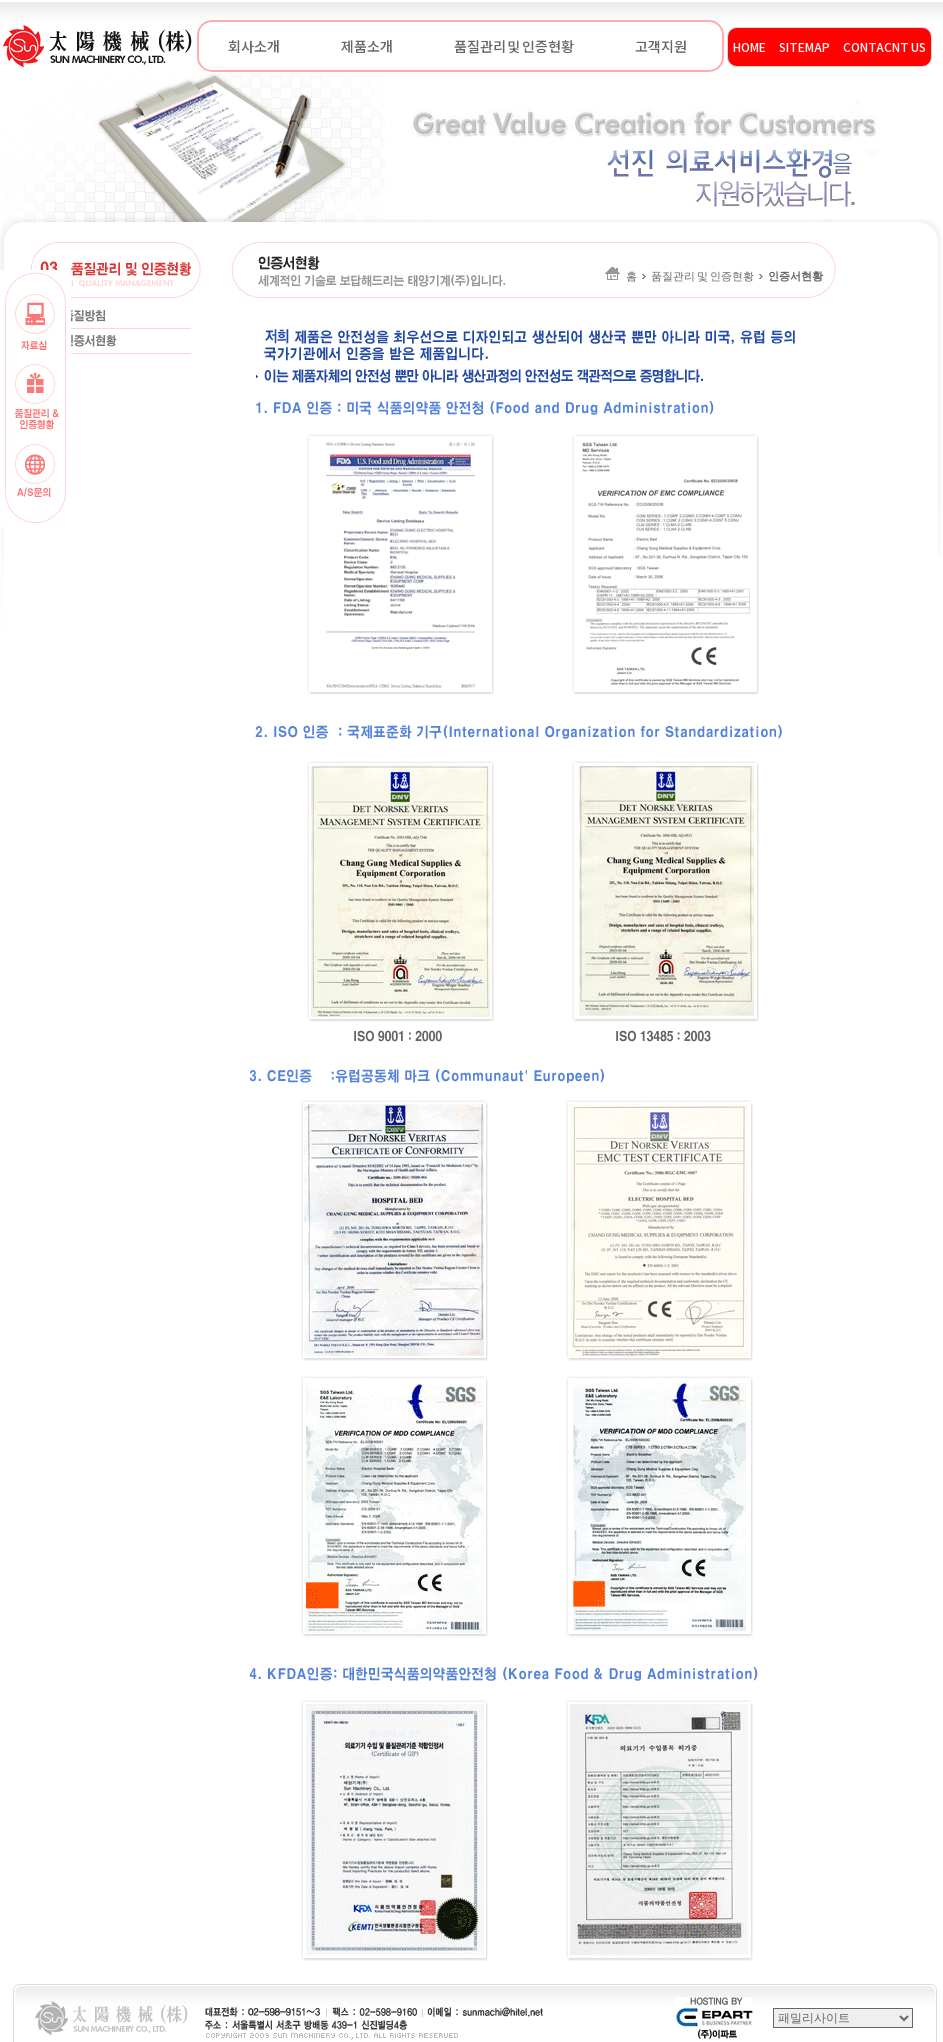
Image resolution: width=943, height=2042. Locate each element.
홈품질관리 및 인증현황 (714, 276)
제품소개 (367, 46)
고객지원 (661, 46)
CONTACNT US (884, 46)
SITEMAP (804, 46)
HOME (749, 46)
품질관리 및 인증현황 (514, 46)
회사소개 (254, 46)
